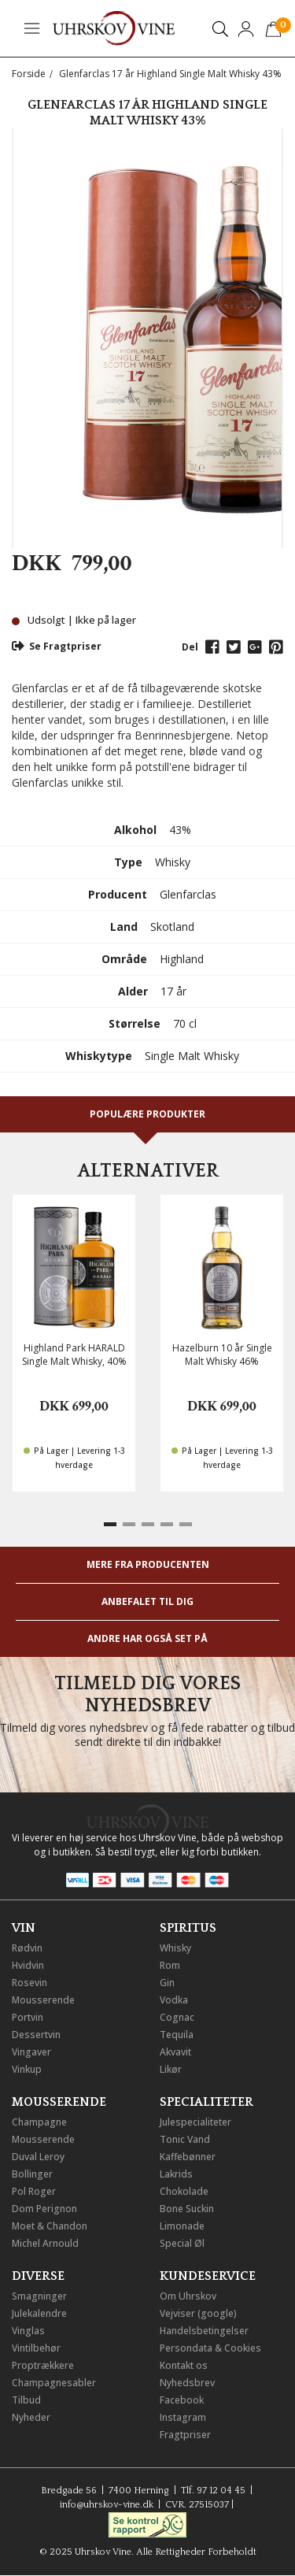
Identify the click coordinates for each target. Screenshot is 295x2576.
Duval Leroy (38, 2156)
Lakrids (176, 2174)
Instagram (183, 2417)
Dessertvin (36, 2034)
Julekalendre (39, 2313)
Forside (29, 73)
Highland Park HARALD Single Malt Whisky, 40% (74, 1354)
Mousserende (43, 2000)
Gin (167, 1982)
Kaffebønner (188, 2156)
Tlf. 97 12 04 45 (213, 2490)
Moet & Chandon (49, 2226)
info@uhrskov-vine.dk (106, 2505)
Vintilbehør (36, 2348)
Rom (170, 1965)
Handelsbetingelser (204, 2330)
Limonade (182, 2226)
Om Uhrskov (188, 2296)
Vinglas (28, 2330)
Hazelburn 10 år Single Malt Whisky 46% (222, 1354)
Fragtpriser (185, 2434)
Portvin (27, 2017)
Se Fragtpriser (56, 646)
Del (190, 647)
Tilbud (26, 2400)
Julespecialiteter (195, 2122)
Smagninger (39, 2296)
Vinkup (27, 2069)
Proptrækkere (43, 2365)
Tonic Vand (185, 2139)
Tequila (177, 2034)
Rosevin (29, 1982)
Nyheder (31, 2417)
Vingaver (31, 2052)
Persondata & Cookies (210, 2348)
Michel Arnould (45, 2243)
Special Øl (182, 2243)
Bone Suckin (187, 2208)
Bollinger (32, 2174)
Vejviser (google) (198, 2313)
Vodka (174, 2000)
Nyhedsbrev (187, 2382)
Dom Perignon (44, 2208)
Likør (171, 2069)
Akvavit (175, 2052)
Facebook (182, 2400)
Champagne (39, 2122)
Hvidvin (28, 1965)
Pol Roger (34, 2191)
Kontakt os (184, 2365)
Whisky (175, 1948)
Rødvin (27, 1948)
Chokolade (184, 2191)
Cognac (177, 2017)
